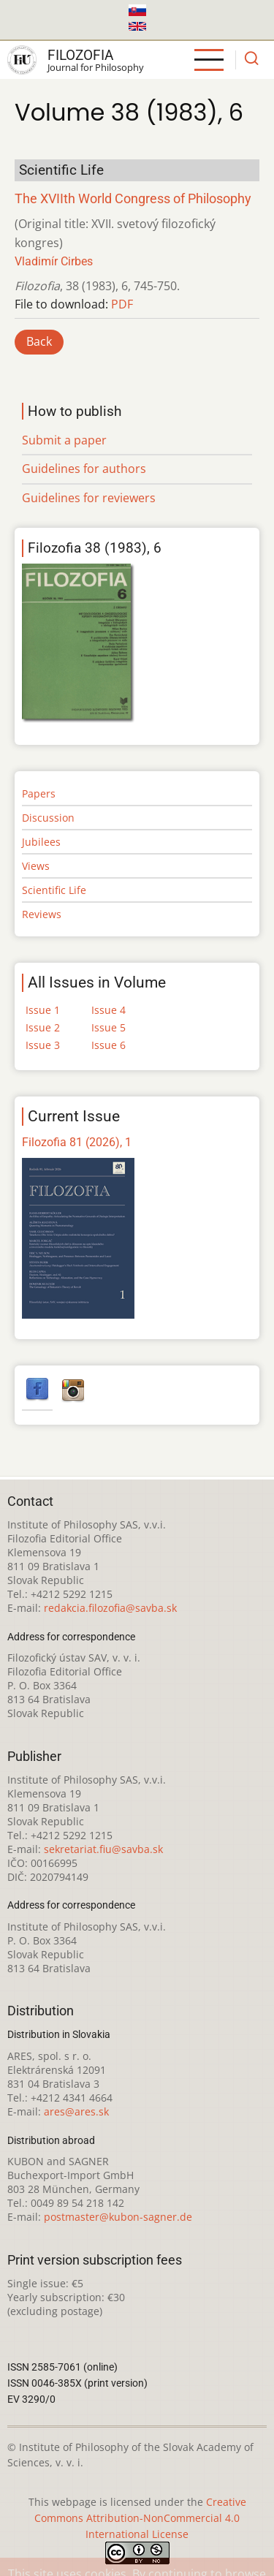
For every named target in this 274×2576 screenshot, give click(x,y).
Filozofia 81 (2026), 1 (77, 1142)
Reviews (41, 914)
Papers (39, 793)
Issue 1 (43, 1010)
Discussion (48, 818)
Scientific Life (54, 890)
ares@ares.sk (76, 2111)
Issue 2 (43, 1027)
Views (36, 866)
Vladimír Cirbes (54, 261)
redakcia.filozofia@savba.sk (110, 1608)
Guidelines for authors (84, 469)
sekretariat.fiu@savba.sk (103, 1849)
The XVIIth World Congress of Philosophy (133, 199)
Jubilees (41, 842)
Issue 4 (108, 1010)
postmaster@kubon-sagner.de (118, 2217)
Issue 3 (43, 1045)
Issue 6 (108, 1045)
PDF (122, 304)
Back (39, 341)
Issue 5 (108, 1027)
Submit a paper (64, 440)
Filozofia (80, 55)
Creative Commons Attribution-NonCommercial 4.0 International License (140, 2518)
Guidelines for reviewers (89, 498)
